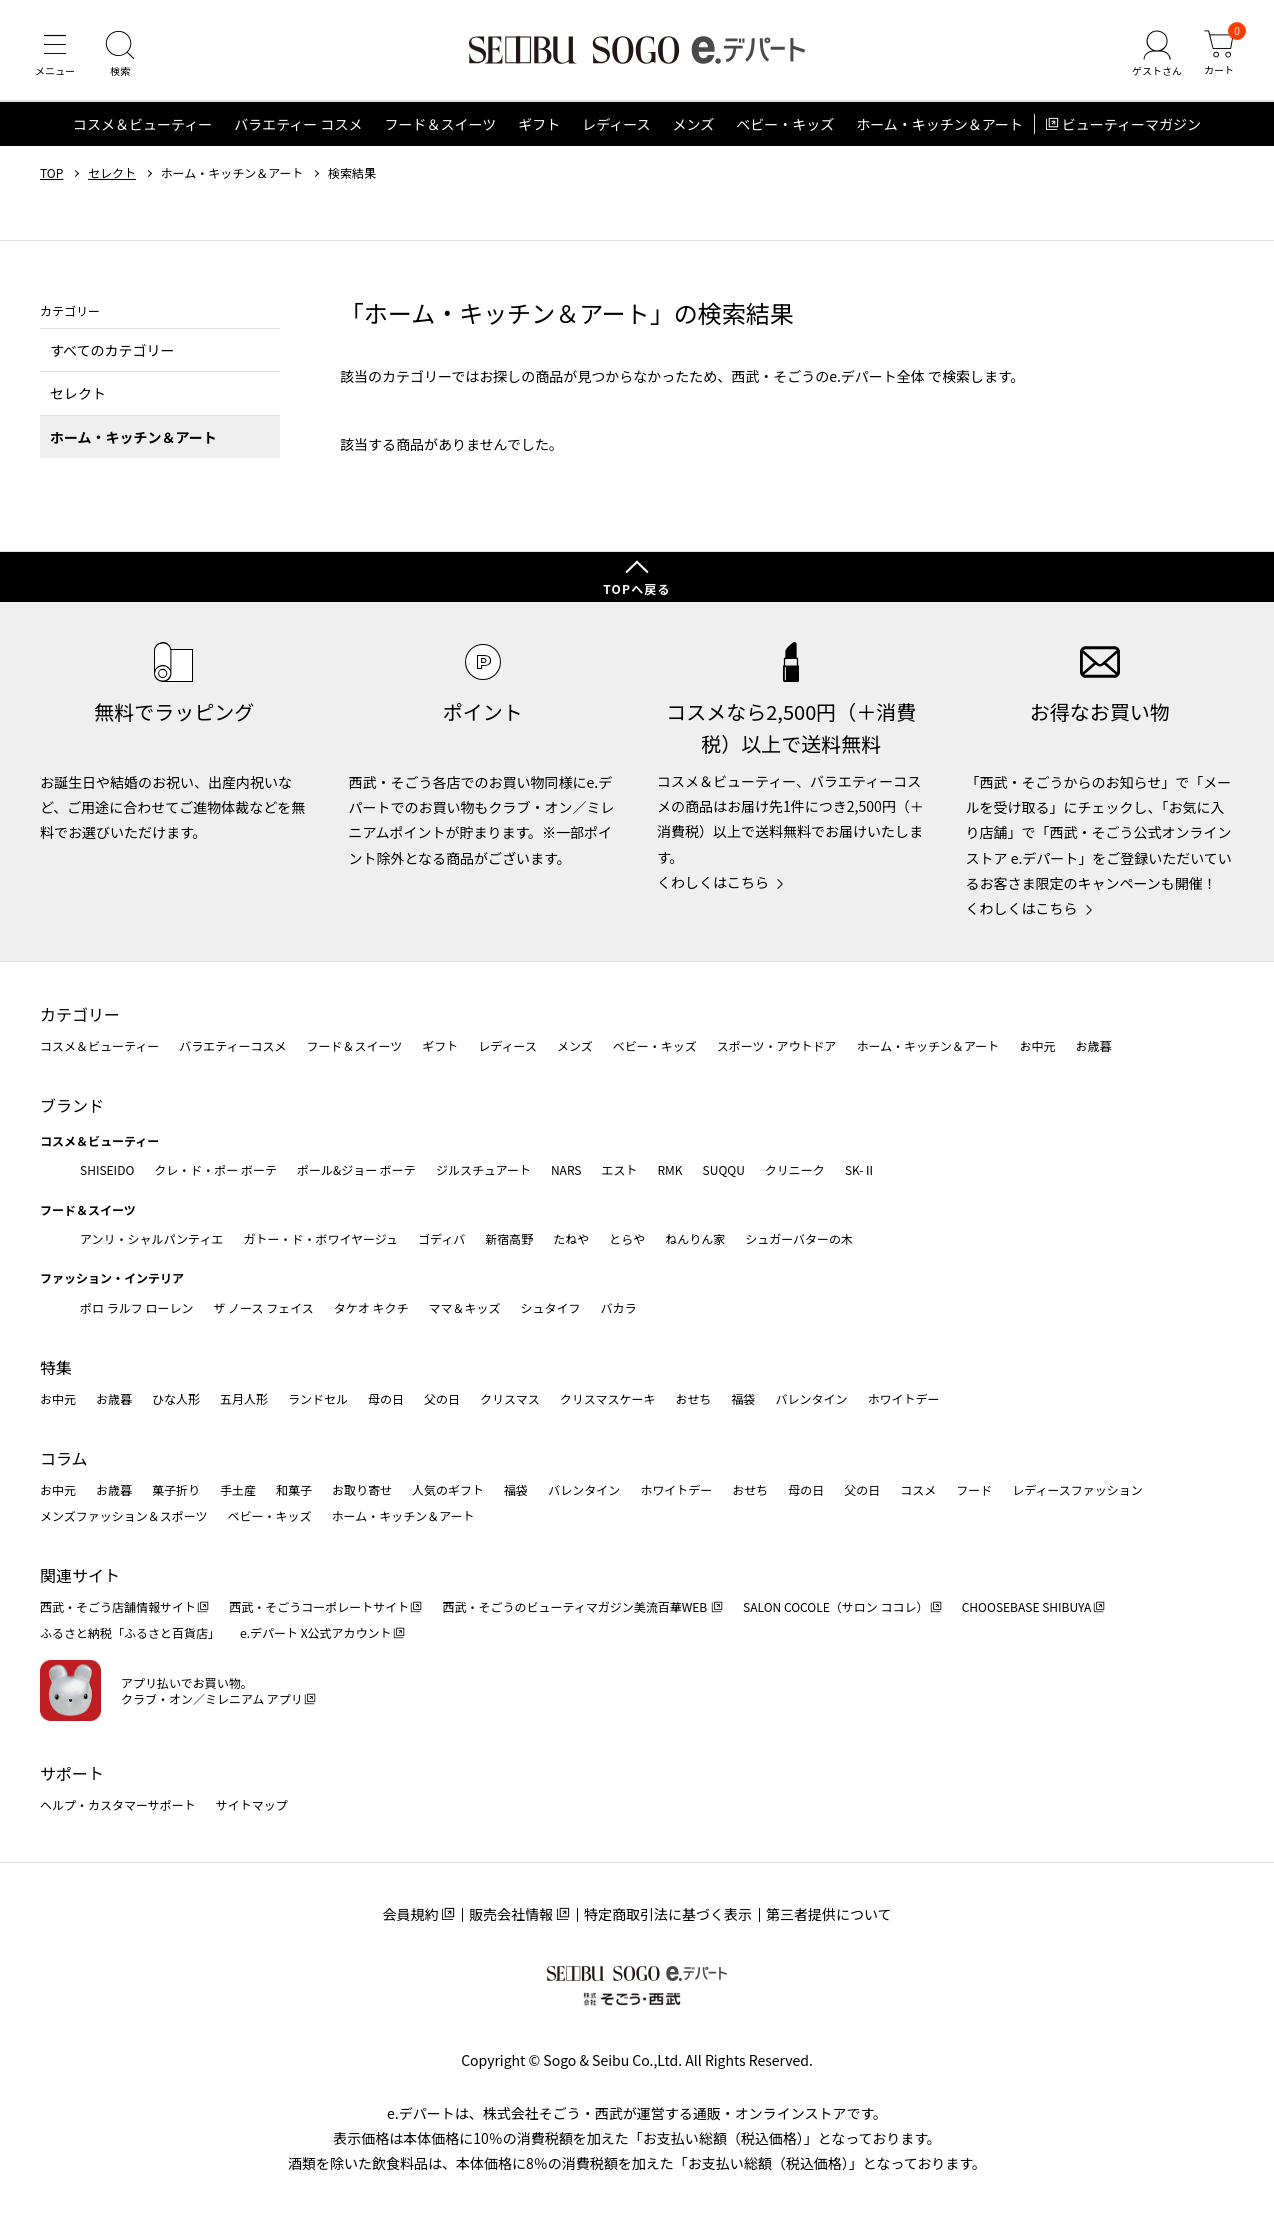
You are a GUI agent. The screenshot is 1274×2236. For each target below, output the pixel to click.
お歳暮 (1093, 1045)
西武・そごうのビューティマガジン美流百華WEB (575, 1606)
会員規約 (410, 1914)
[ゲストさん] (1157, 54)
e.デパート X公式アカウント (316, 1632)
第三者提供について (829, 1914)
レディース (616, 124)
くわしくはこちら (713, 882)
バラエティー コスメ (298, 124)
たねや (571, 1238)
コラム (64, 1458)
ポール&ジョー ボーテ (356, 1169)
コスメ (918, 1489)
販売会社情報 (511, 1914)
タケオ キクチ (371, 1307)
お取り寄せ (362, 1489)
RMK (669, 1169)
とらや (627, 1238)
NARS (566, 1169)
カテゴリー (80, 1014)
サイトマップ (252, 1804)
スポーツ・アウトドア (777, 1045)
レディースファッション (1077, 1489)
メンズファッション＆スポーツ (124, 1515)
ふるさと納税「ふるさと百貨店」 (130, 1632)
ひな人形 (176, 1398)
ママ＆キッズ (465, 1307)
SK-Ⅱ (860, 1169)
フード (974, 1489)
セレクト (112, 173)
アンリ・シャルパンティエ (151, 1238)
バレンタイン (811, 1398)
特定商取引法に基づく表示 (668, 1914)
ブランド (72, 1105)
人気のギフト (448, 1489)
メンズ (694, 124)
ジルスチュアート (483, 1169)
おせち (693, 1398)
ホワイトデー (903, 1398)
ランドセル (318, 1398)
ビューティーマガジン (1131, 124)
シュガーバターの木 (799, 1238)
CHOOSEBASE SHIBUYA (1027, 1606)
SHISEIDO (107, 1169)
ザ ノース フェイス (263, 1307)
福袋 (743, 1398)
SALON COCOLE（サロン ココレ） (835, 1606)
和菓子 (294, 1489)
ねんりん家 (695, 1238)
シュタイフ (551, 1307)
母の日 (386, 1398)
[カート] (1219, 54)
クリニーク (795, 1169)
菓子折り (176, 1489)
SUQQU (724, 1169)
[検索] (120, 54)
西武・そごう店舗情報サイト (118, 1606)
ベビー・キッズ (785, 124)
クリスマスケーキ (608, 1398)
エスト (619, 1169)
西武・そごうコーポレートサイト (319, 1606)
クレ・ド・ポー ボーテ (215, 1169)
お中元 (1037, 1045)
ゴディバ (441, 1238)
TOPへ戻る (637, 588)
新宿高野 (509, 1238)
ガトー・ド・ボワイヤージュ (320, 1238)
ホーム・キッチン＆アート (939, 124)
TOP (51, 173)
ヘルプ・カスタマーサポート (118, 1804)
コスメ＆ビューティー (142, 124)
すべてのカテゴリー (112, 350)
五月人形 (244, 1398)
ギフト (539, 124)
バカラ (619, 1307)
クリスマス (510, 1398)
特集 (56, 1367)
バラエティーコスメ (232, 1045)
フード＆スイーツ (440, 124)
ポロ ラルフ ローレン (136, 1307)
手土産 (238, 1489)
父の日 (442, 1398)
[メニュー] (55, 54)
